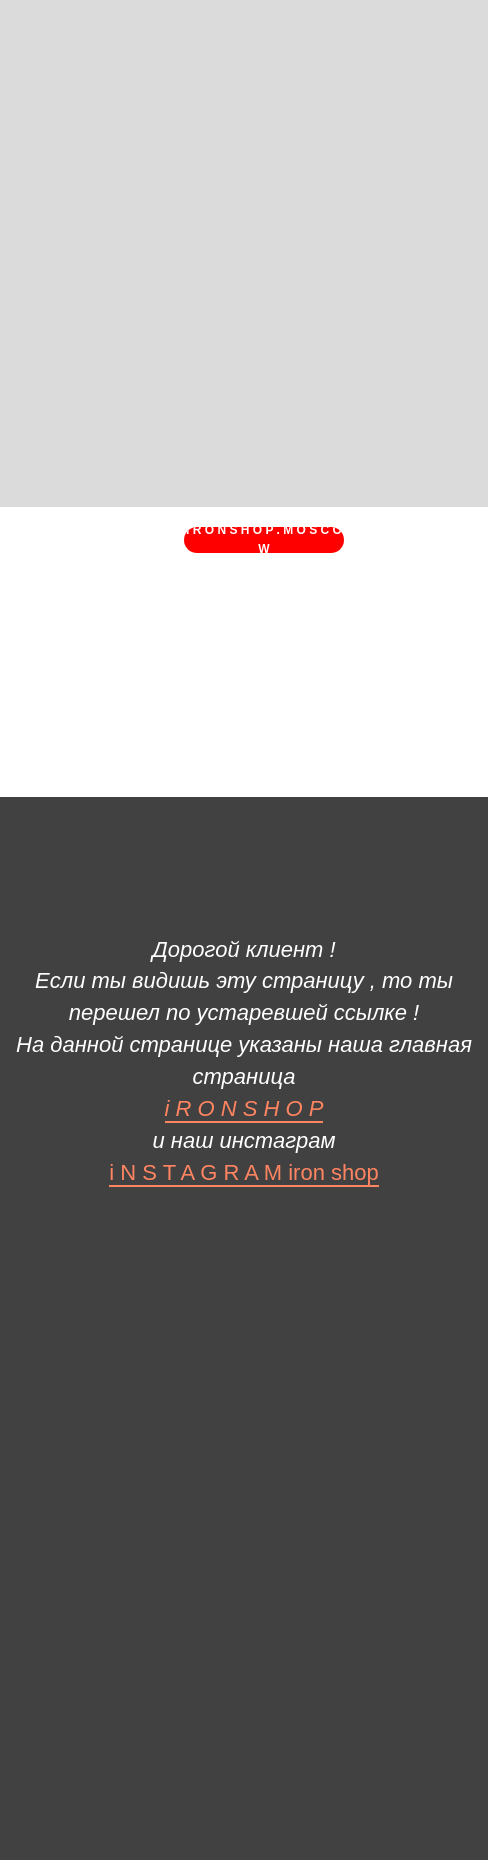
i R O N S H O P (244, 1108)
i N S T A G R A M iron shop (243, 1172)
